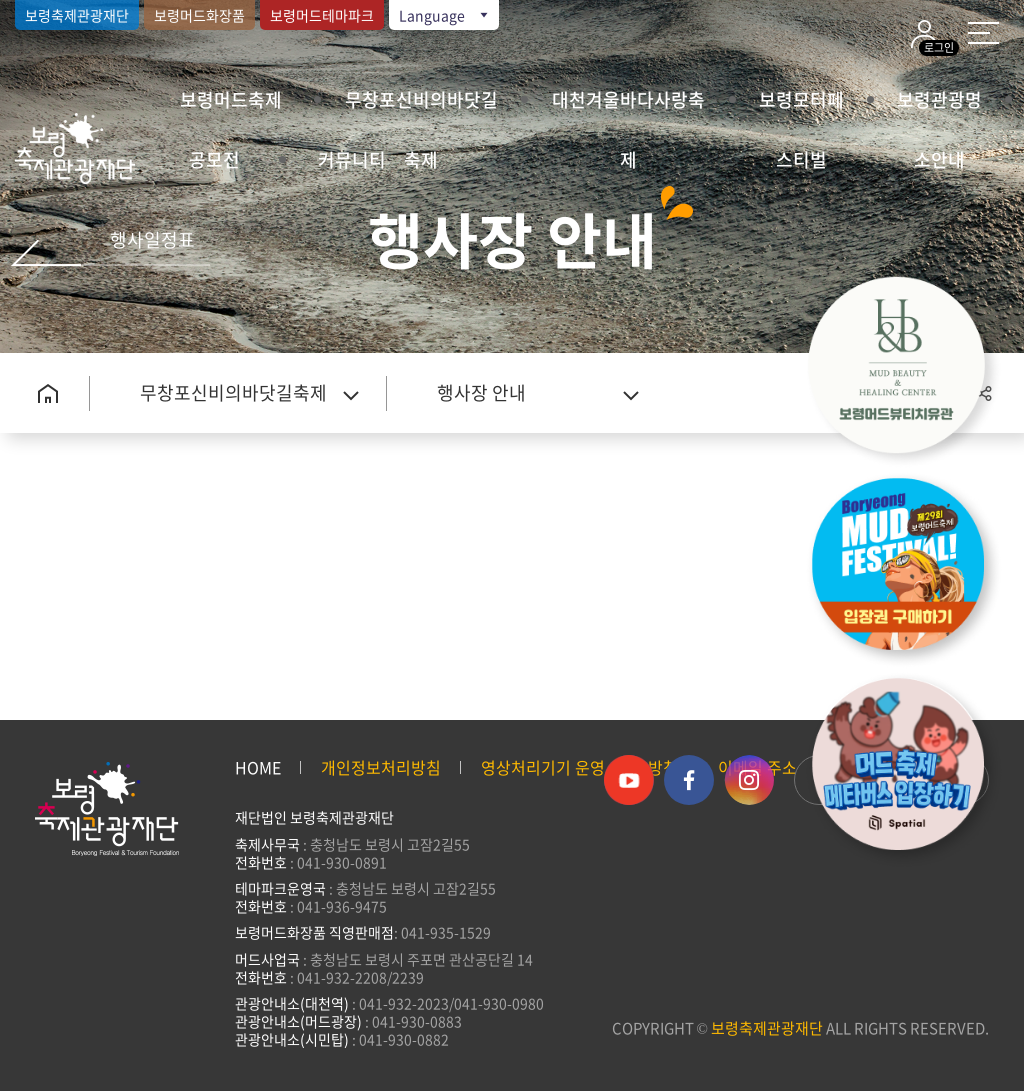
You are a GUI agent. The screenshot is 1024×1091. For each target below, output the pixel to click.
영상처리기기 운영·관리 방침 (579, 767)
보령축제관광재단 (77, 15)
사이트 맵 (983, 33)
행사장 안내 (481, 392)
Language (445, 15)
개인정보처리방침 (381, 767)
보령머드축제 (231, 99)
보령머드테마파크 (322, 15)
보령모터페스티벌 (801, 108)
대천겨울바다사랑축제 (628, 108)
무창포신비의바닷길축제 (421, 108)
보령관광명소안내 (939, 108)
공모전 (214, 159)
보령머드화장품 (199, 15)
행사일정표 (152, 239)
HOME (258, 767)
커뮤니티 (352, 159)
